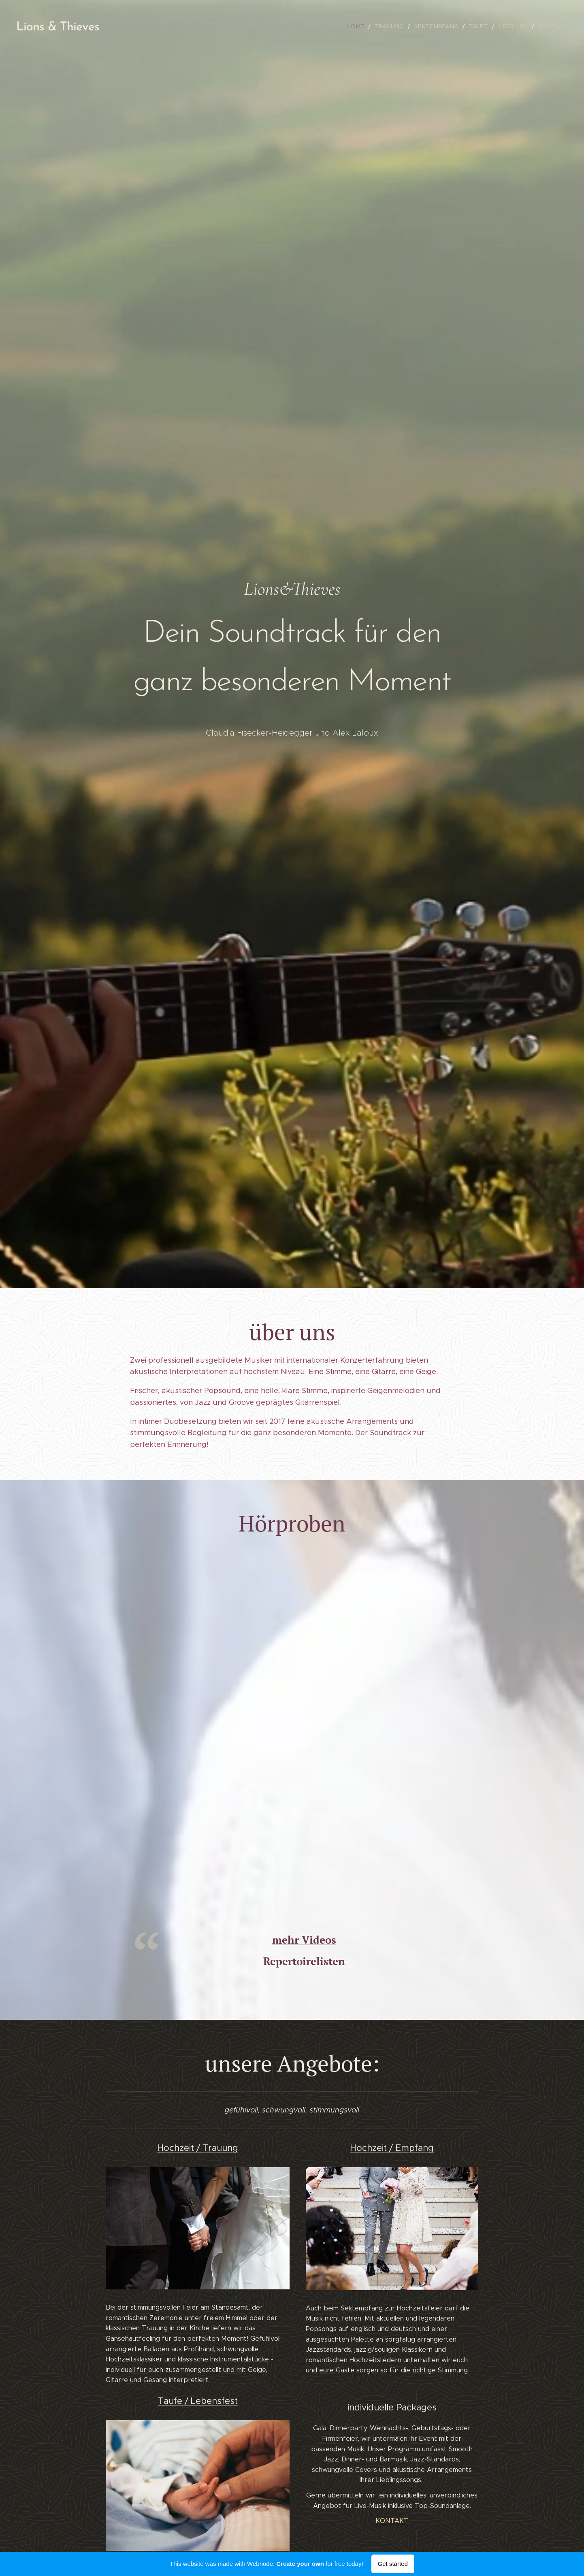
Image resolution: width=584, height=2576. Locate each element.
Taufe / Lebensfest (198, 2401)
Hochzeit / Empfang (392, 2148)
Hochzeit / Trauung (197, 2148)
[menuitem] (364, 26)
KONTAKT (392, 2521)
